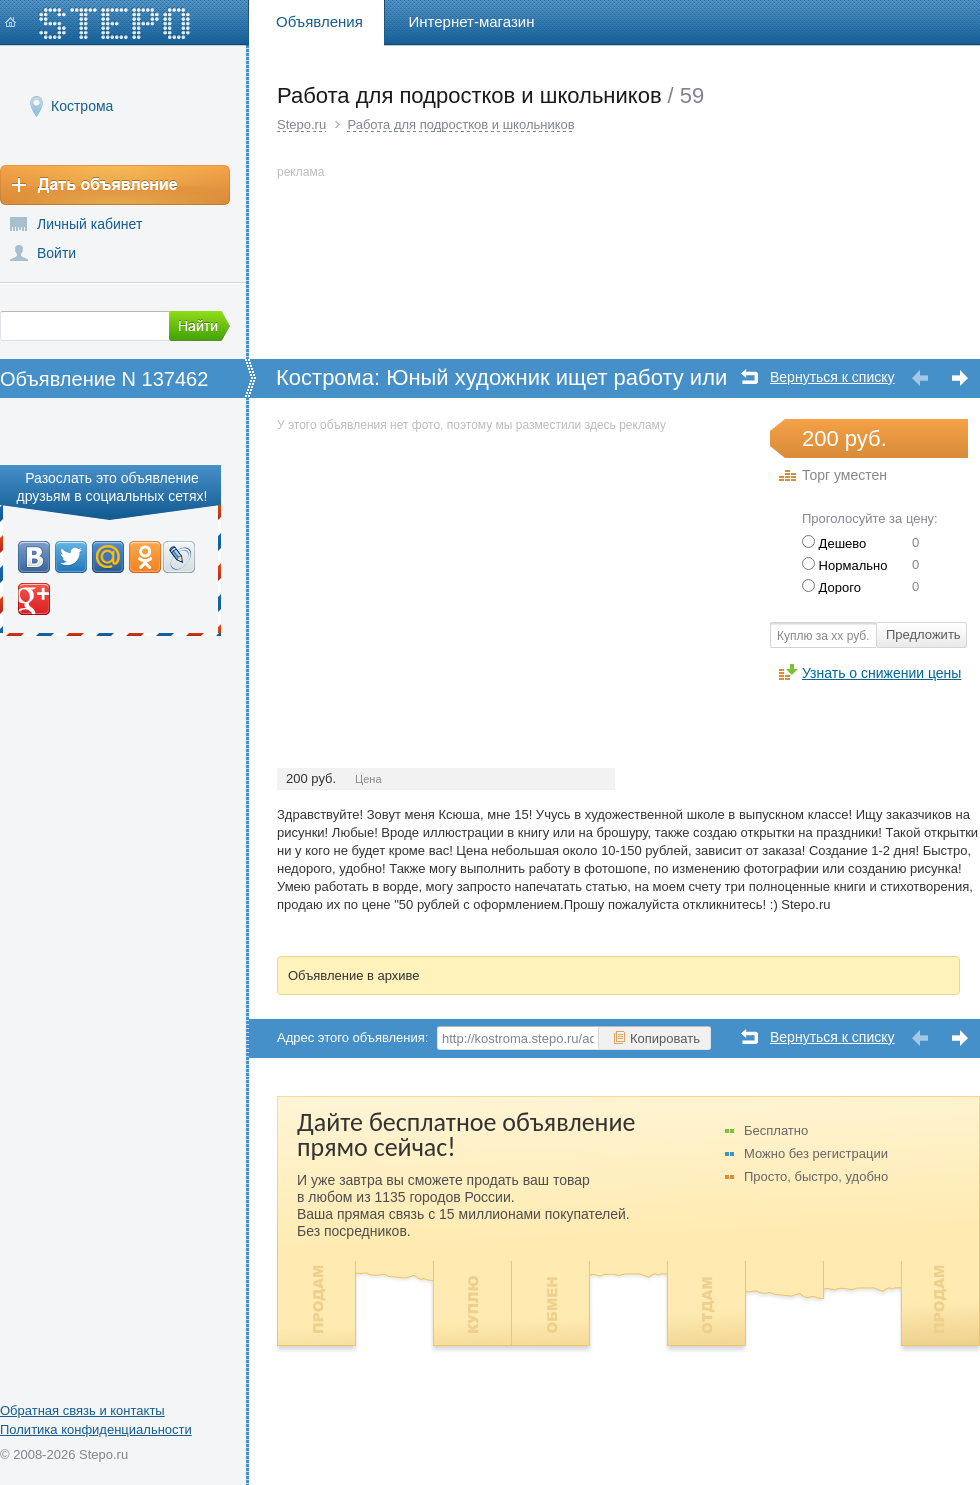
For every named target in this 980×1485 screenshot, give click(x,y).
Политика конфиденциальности (96, 1429)
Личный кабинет (89, 224)
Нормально (844, 565)
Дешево (834, 543)
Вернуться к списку (832, 377)
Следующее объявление (960, 378)
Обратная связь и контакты (82, 1410)
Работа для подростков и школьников (460, 124)
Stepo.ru (301, 124)
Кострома (82, 105)
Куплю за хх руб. (823, 636)
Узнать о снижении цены (881, 672)
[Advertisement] (445, 576)
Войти (56, 253)
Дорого (831, 587)
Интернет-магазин (472, 21)
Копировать (656, 1038)
